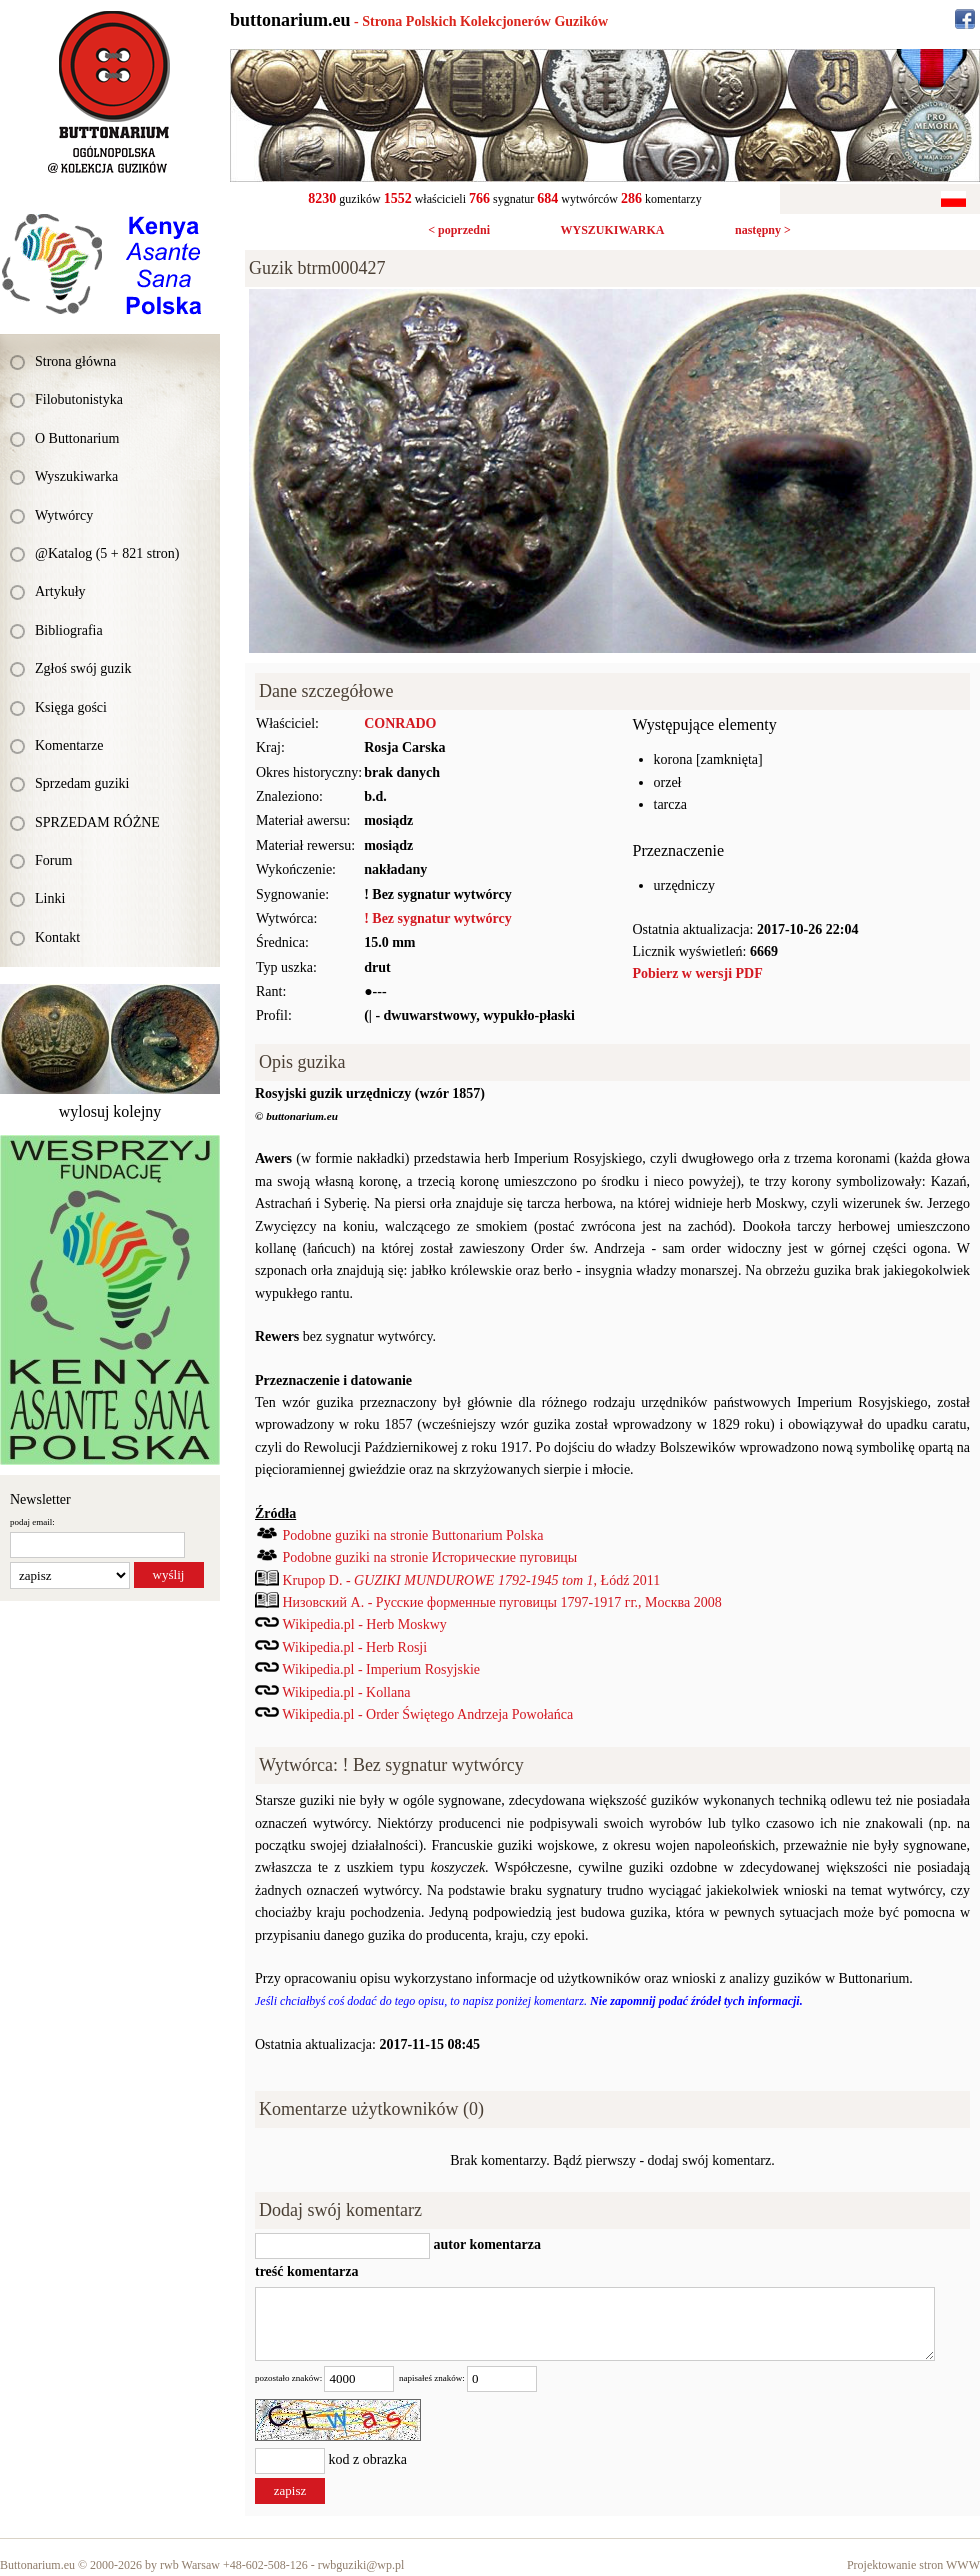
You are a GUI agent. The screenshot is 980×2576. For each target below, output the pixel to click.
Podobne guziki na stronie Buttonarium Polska (413, 1535)
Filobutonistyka (79, 399)
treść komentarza (307, 2271)
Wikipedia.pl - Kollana (346, 1692)
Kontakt (57, 937)
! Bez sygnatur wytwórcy (438, 918)
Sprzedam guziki (82, 783)
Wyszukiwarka (76, 476)
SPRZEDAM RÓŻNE (97, 822)
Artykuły (60, 591)
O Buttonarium (77, 438)
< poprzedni (459, 230)
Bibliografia (69, 630)
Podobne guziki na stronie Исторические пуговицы (430, 1557)
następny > (763, 230)
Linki (50, 898)
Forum (53, 860)
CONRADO (400, 723)
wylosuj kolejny (110, 1111)
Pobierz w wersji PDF (698, 973)
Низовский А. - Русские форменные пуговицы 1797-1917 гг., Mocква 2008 (502, 1602)
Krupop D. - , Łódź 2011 (472, 1580)
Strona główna (75, 361)
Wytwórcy (64, 515)
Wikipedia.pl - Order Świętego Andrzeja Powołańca (427, 1714)
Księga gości (71, 707)
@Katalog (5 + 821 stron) (107, 553)
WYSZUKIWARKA (612, 230)
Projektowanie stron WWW (913, 2565)
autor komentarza (485, 2244)
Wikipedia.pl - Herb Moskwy (365, 1624)
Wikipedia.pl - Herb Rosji (354, 1647)
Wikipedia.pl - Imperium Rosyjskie (381, 1669)
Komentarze (69, 745)
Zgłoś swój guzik (83, 668)
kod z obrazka (368, 2459)
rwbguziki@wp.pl (361, 2565)
